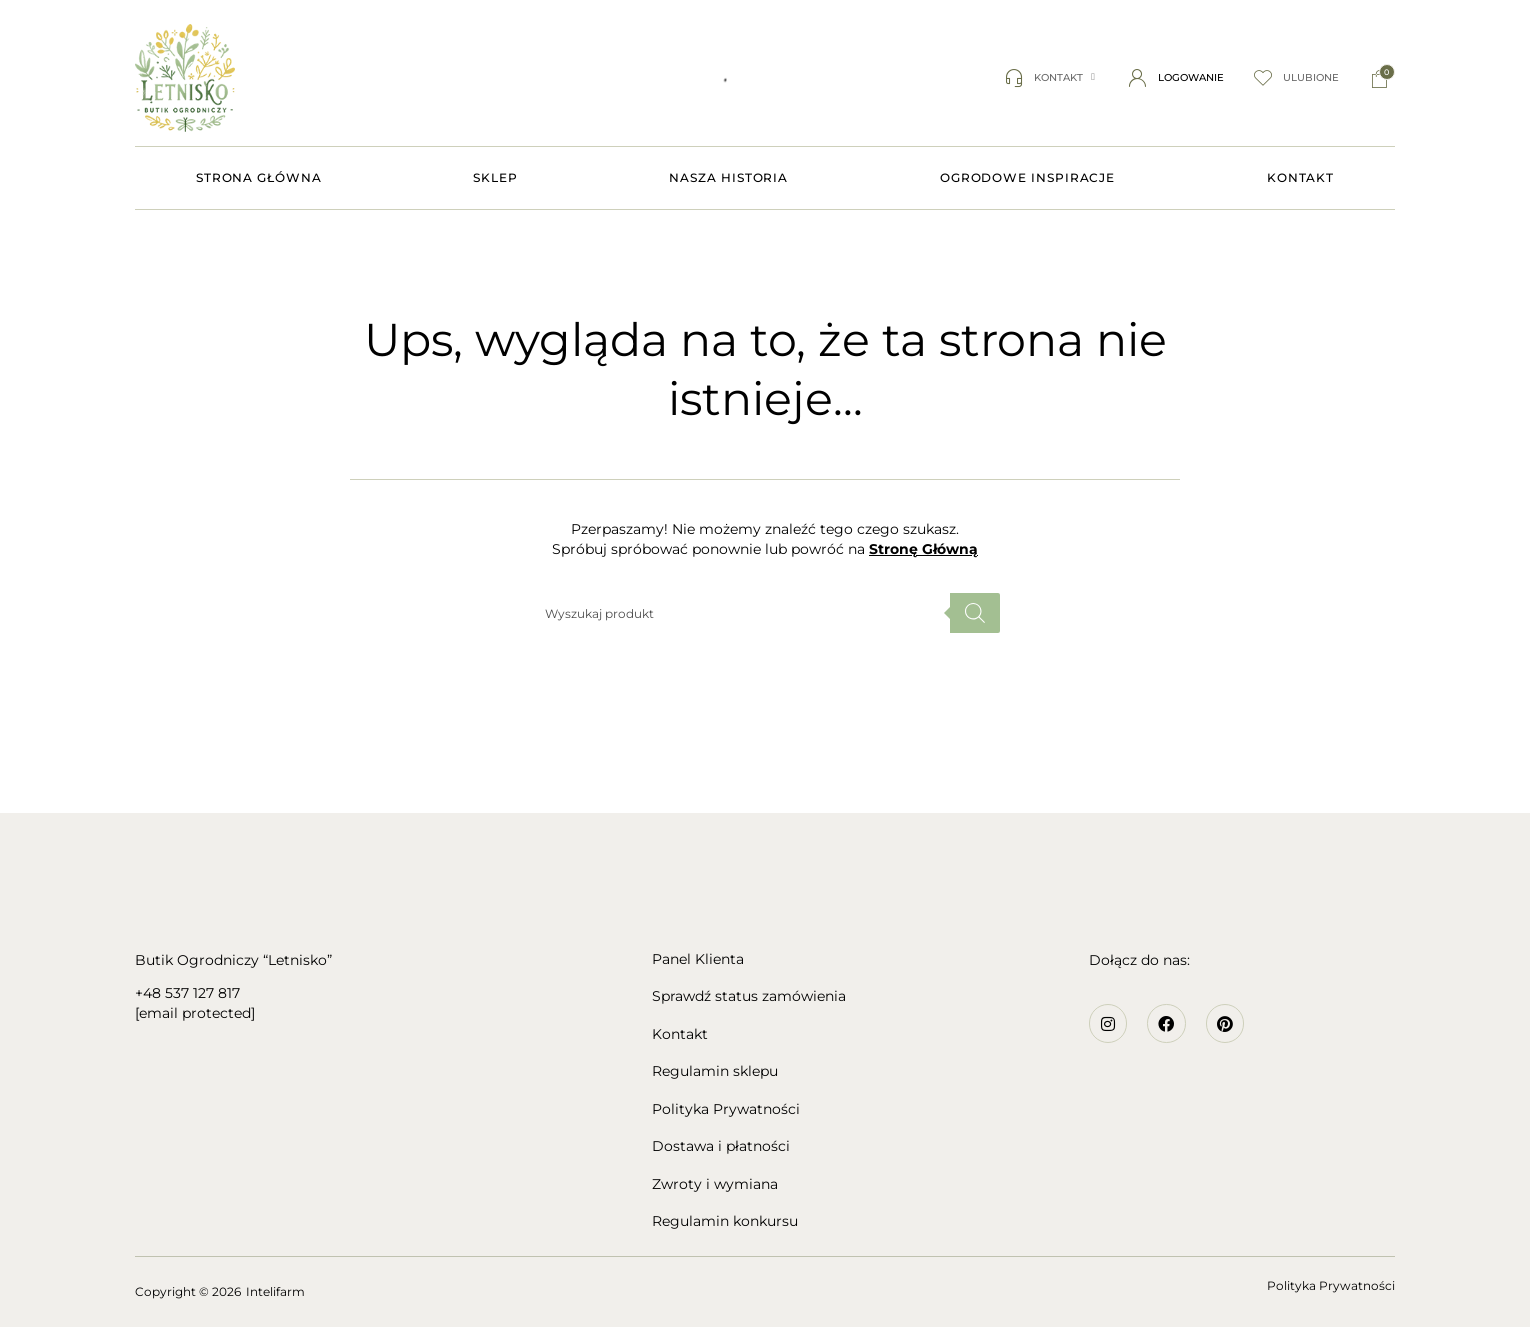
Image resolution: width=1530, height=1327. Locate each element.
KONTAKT (1300, 177)
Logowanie (1191, 77)
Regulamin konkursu (725, 1221)
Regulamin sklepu (715, 1071)
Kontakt (680, 1034)
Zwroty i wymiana (715, 1184)
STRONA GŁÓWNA (259, 177)
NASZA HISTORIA (728, 177)
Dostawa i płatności (721, 1146)
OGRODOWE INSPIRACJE (1027, 177)
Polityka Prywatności (726, 1109)
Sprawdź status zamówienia (749, 996)
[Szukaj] (975, 613)
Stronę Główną (923, 549)
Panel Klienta (698, 959)
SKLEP (495, 177)
